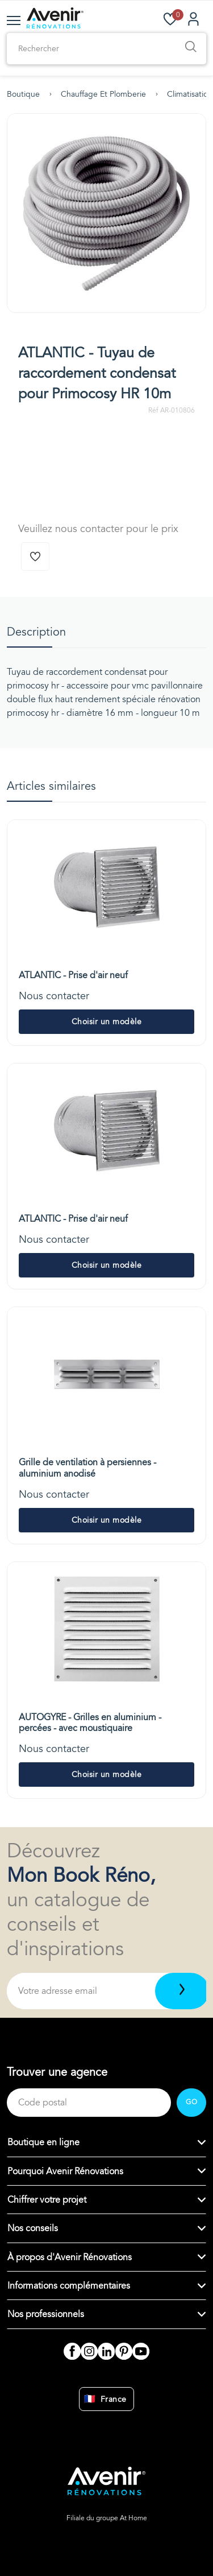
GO (191, 2102)
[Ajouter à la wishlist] (35, 556)
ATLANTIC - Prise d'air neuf (73, 975)
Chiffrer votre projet (46, 2200)
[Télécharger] (182, 1991)
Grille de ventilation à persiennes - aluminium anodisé (87, 1467)
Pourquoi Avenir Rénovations (65, 2171)
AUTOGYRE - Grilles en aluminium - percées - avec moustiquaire (90, 1722)
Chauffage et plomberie (103, 94)
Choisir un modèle (107, 1021)
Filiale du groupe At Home (106, 2518)
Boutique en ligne (43, 2142)
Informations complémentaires (68, 2286)
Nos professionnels (45, 2314)
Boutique (23, 94)
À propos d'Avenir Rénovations (69, 2257)
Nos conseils (32, 2228)
